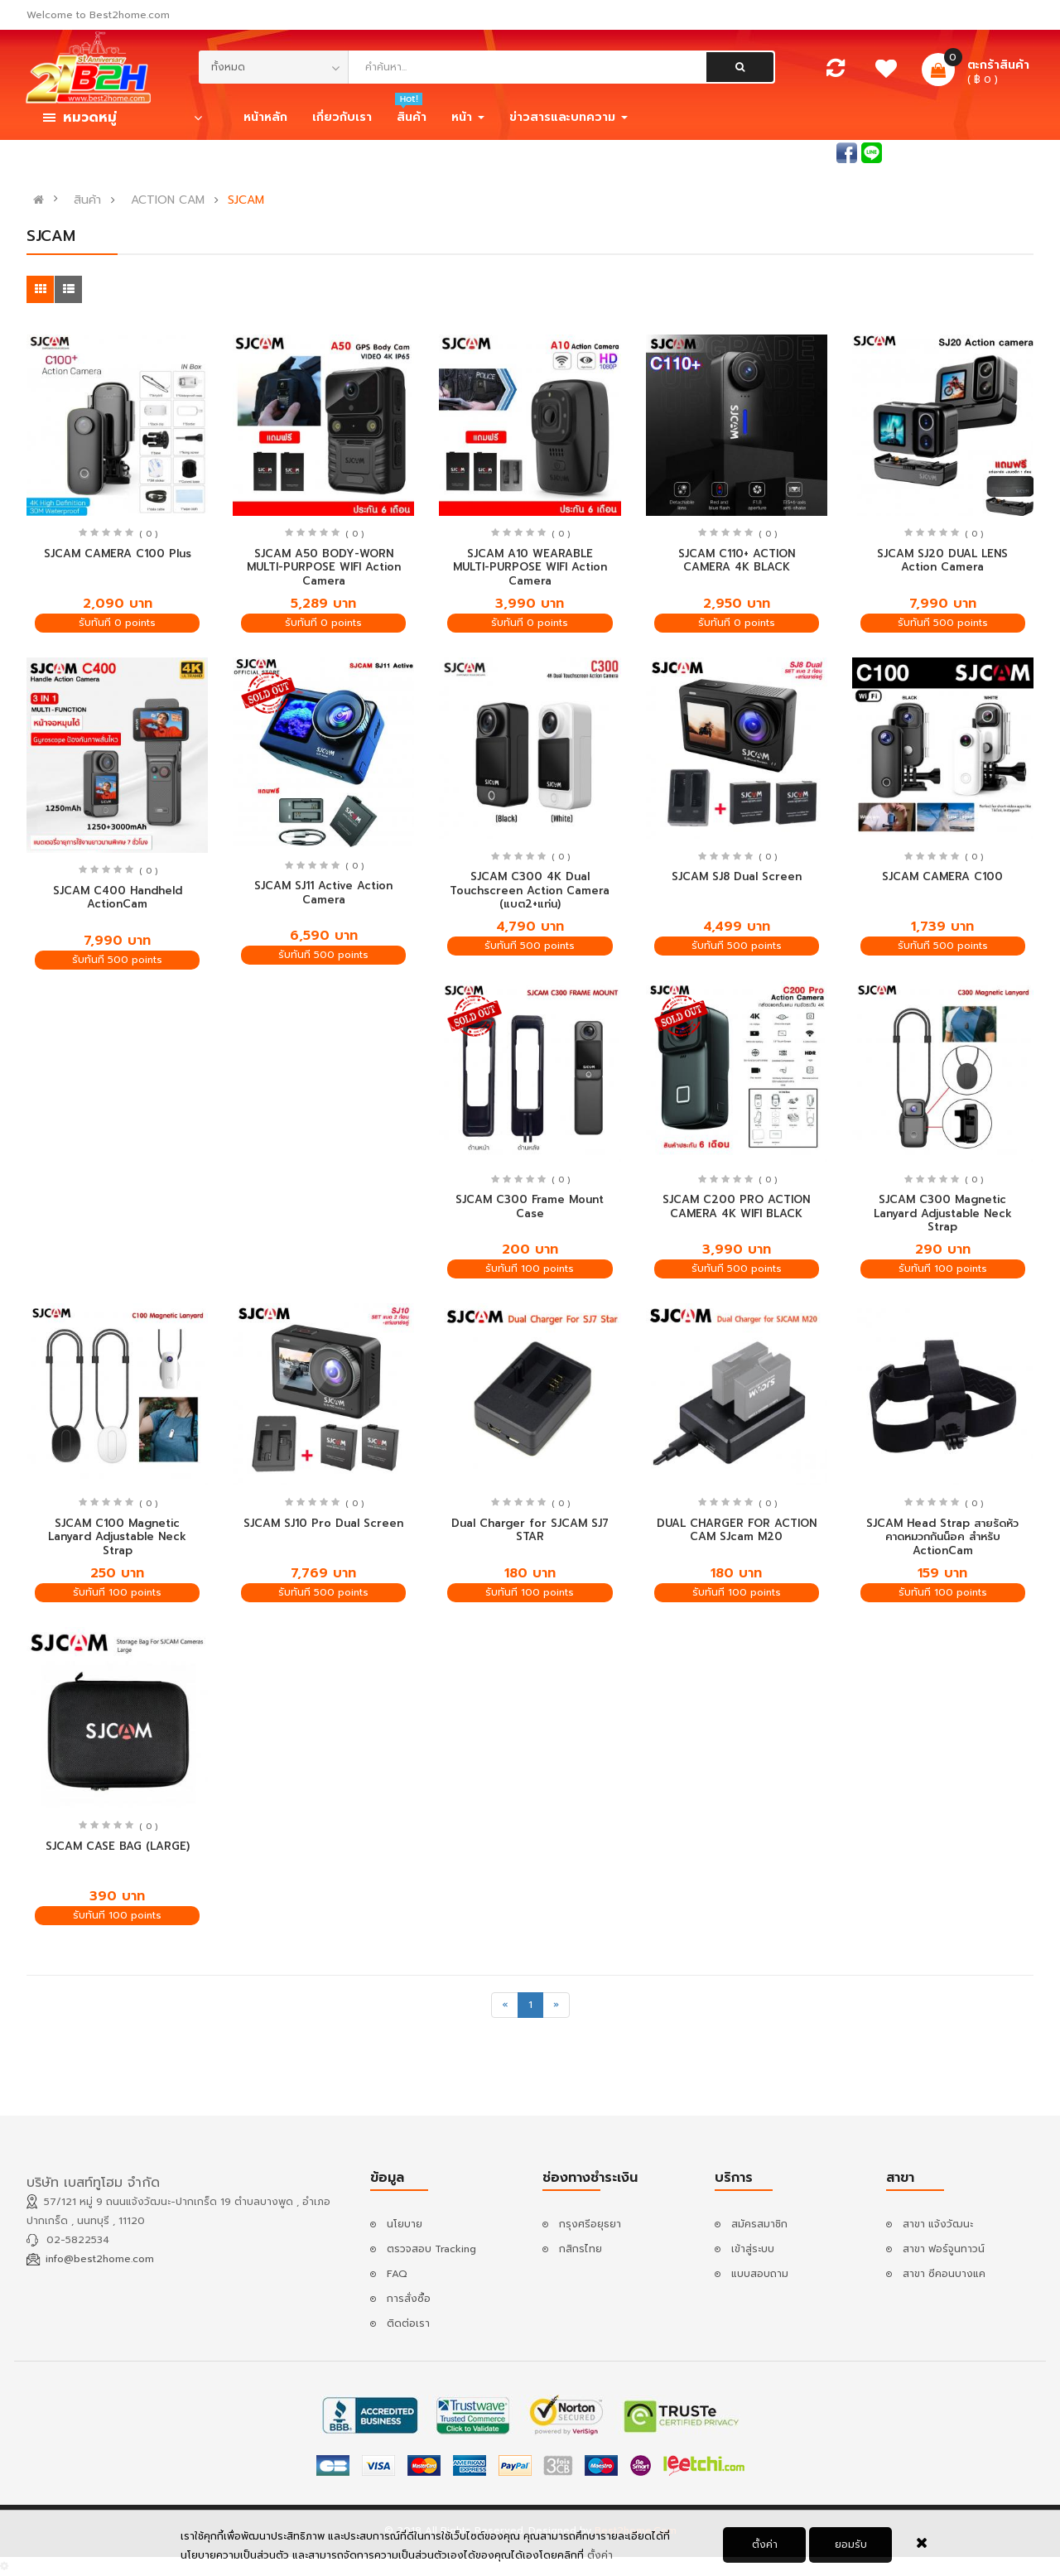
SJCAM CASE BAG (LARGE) (118, 1846)
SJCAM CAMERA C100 (942, 876)
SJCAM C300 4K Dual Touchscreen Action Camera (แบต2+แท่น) (530, 890)
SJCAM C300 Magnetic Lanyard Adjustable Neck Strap (943, 1213)
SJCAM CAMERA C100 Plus (117, 553)
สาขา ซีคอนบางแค (944, 2273)
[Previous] (504, 2005)
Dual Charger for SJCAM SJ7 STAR (530, 1530)
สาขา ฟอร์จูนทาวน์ (944, 2248)
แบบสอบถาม (759, 2273)
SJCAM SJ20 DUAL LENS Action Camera (942, 560)
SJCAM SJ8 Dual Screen (737, 876)
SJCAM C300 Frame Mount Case (529, 1206)
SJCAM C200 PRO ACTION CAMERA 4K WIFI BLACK (736, 1206)
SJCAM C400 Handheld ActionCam (117, 897)
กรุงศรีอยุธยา (590, 2224)
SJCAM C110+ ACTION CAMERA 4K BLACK (736, 560)
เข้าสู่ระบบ (931, 151)
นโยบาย (404, 2224)
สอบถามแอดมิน (796, 151)
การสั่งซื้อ (409, 2298)
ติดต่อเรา (408, 2323)
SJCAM (246, 200)
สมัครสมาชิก (1005, 151)
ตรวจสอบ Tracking (431, 2248)
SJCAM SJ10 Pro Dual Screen (323, 1523)
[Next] (556, 2005)
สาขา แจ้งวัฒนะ (938, 2224)
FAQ (397, 2273)
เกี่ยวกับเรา (342, 117)
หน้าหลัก (265, 117)
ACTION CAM (168, 200)
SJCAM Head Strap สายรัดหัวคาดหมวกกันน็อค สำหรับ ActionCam (942, 1536)
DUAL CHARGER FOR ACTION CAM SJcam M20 (737, 1530)
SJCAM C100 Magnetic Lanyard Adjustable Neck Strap (117, 1536)
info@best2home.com (100, 2258)
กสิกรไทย (580, 2248)
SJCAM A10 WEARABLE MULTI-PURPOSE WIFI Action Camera (530, 567)
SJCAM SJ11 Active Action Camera (323, 893)
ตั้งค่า (600, 2558)
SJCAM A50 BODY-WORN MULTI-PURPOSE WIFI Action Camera (324, 567)
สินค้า (87, 200)
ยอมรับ (851, 2547)
